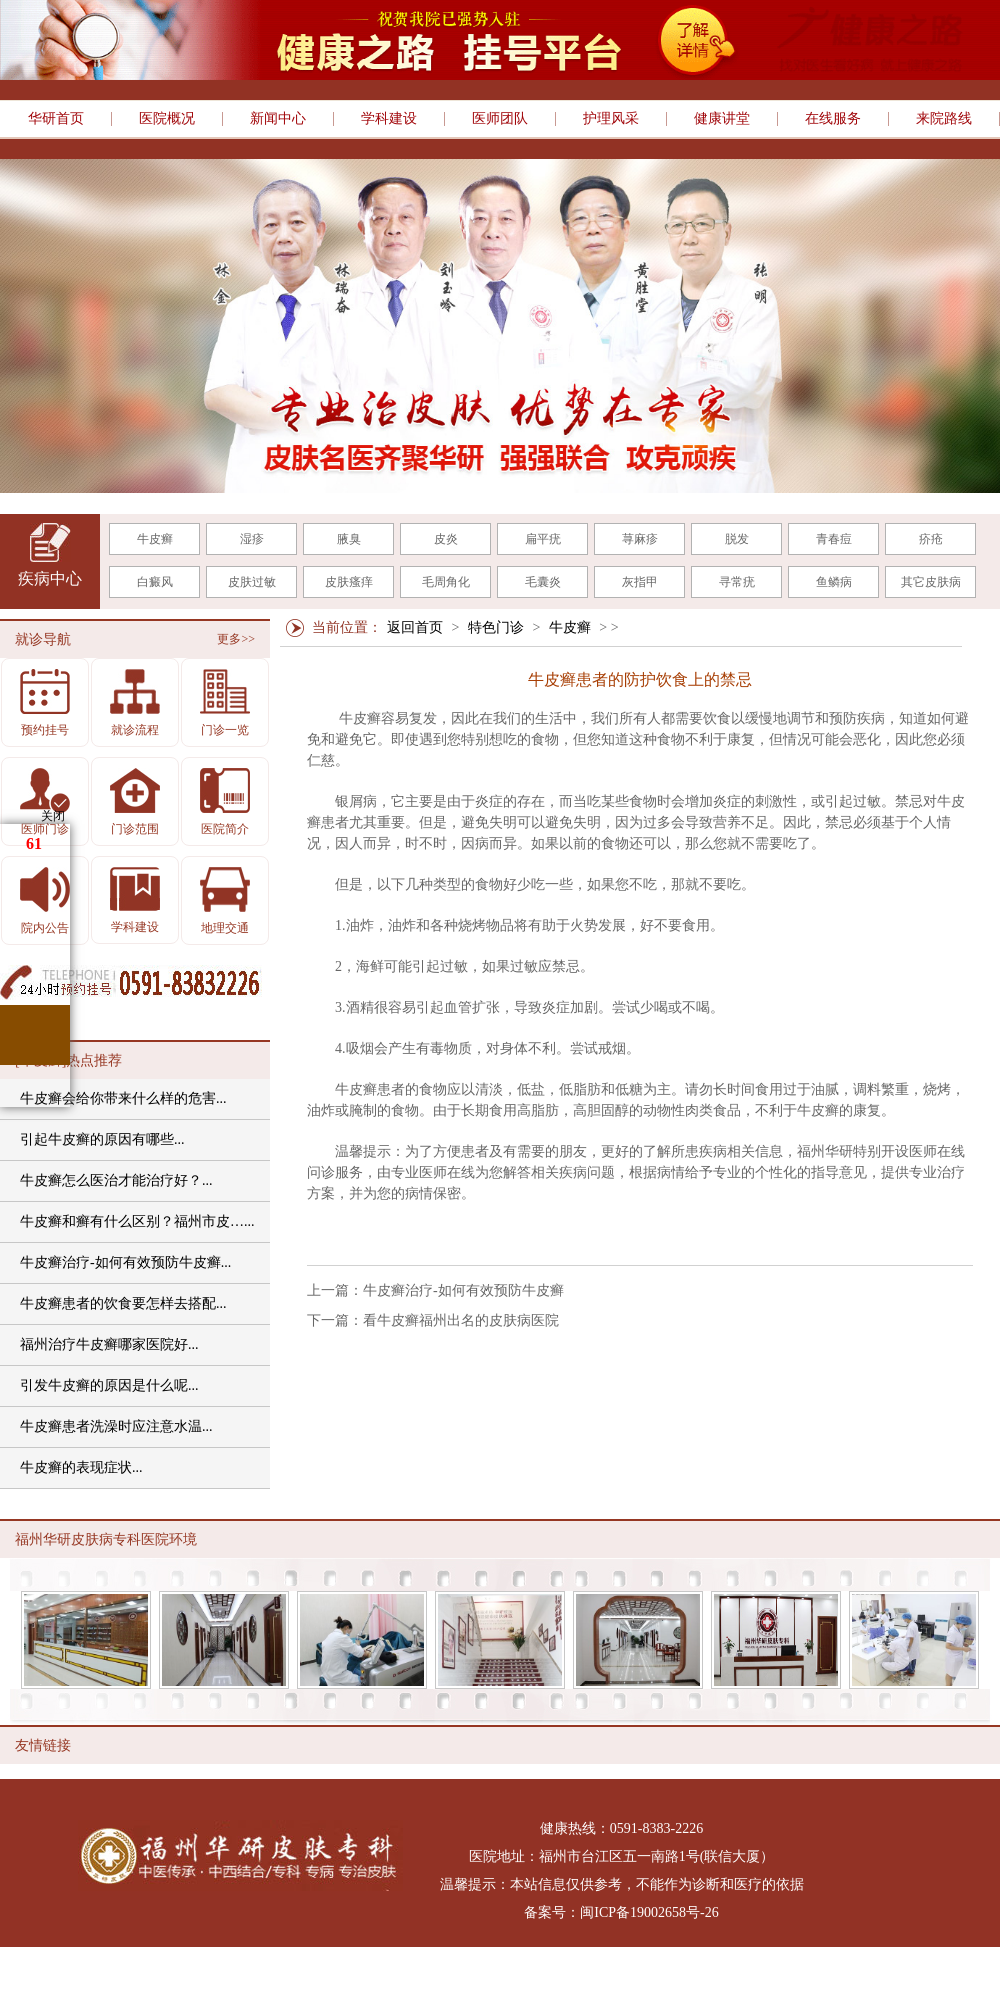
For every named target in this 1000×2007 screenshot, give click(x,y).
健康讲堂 (722, 119)
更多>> (236, 639)
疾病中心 (50, 578)
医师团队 (500, 119)
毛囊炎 (543, 582)
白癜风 (155, 582)
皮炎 (446, 539)
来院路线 (944, 119)
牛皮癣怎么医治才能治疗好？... (116, 1180)
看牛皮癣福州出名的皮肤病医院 (461, 1320)
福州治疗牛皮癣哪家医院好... (109, 1344)
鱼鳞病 (834, 582)
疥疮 (931, 539)
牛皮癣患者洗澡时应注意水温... (116, 1426)
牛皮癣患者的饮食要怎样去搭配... (123, 1303)
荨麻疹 (640, 539)
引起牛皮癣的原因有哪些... (102, 1139)
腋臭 (349, 539)
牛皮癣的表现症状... (81, 1467)
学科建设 (389, 119)
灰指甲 (640, 582)
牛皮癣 (155, 539)
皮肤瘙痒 (349, 582)
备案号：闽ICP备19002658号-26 (621, 1912)
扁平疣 (543, 539)
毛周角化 (446, 582)
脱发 (737, 539)
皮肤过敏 (252, 582)
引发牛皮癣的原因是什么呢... (109, 1385)
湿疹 (252, 539)
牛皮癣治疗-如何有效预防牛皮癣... (125, 1262)
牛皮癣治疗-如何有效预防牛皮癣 (463, 1290)
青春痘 (834, 539)
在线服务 (833, 119)
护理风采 (611, 119)
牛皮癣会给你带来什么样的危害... (123, 1098)
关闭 (53, 816)
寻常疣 (737, 582)
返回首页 (415, 627)
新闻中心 (278, 119)
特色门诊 (496, 627)
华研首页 (56, 119)
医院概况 (167, 119)
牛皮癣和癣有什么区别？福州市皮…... (137, 1221)
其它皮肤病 (931, 582)
